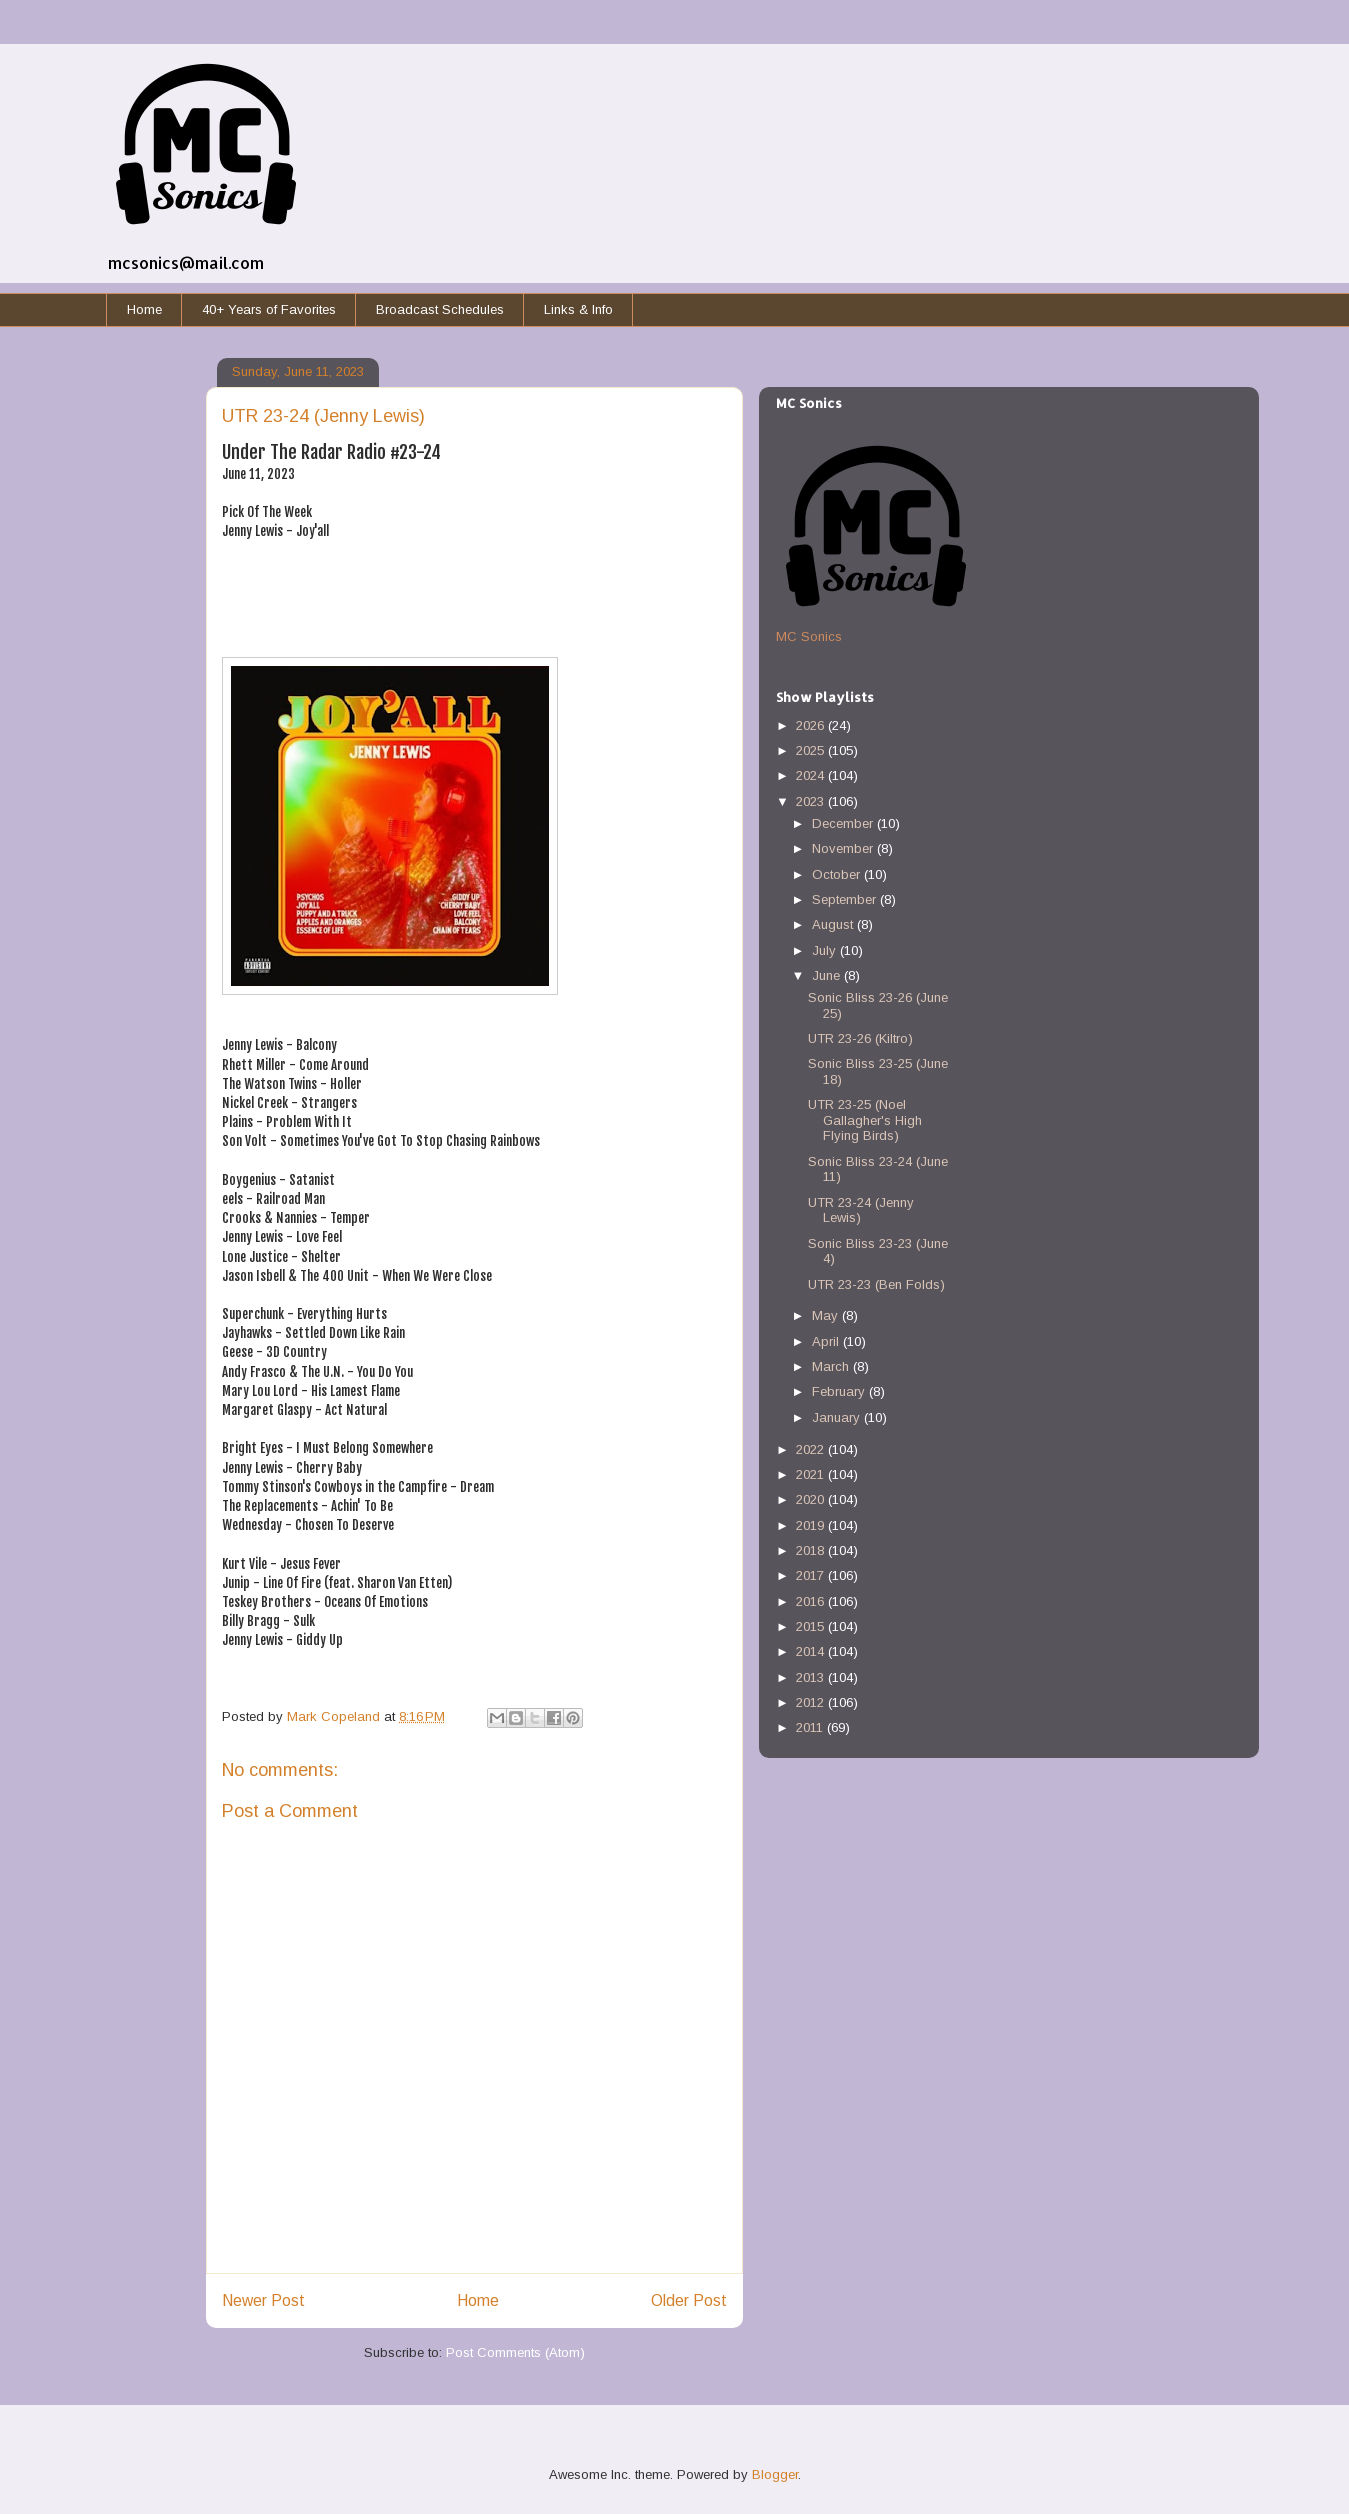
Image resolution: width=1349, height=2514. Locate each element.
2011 (811, 1727)
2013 (812, 1677)
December (844, 823)
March (832, 1366)
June (828, 975)
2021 (812, 1474)
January (838, 1417)
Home (144, 309)
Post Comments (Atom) (515, 2352)
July (826, 950)
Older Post (689, 2300)
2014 (812, 1651)
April (827, 1341)
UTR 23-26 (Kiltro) (860, 1038)
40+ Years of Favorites (269, 309)
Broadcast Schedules (440, 309)
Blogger (775, 2474)
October (838, 874)
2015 (812, 1626)
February (840, 1391)
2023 (812, 801)
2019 (812, 1525)
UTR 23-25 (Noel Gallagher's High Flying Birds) (865, 1120)
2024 (812, 775)
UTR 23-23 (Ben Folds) (876, 1284)
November (844, 848)
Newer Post (263, 2300)
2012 (812, 1702)
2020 (812, 1499)
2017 (812, 1575)
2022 (812, 1449)
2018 (812, 1550)
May (827, 1315)
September (846, 899)
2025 (812, 750)
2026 (812, 725)
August (834, 924)
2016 (812, 1601)
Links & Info (578, 309)
